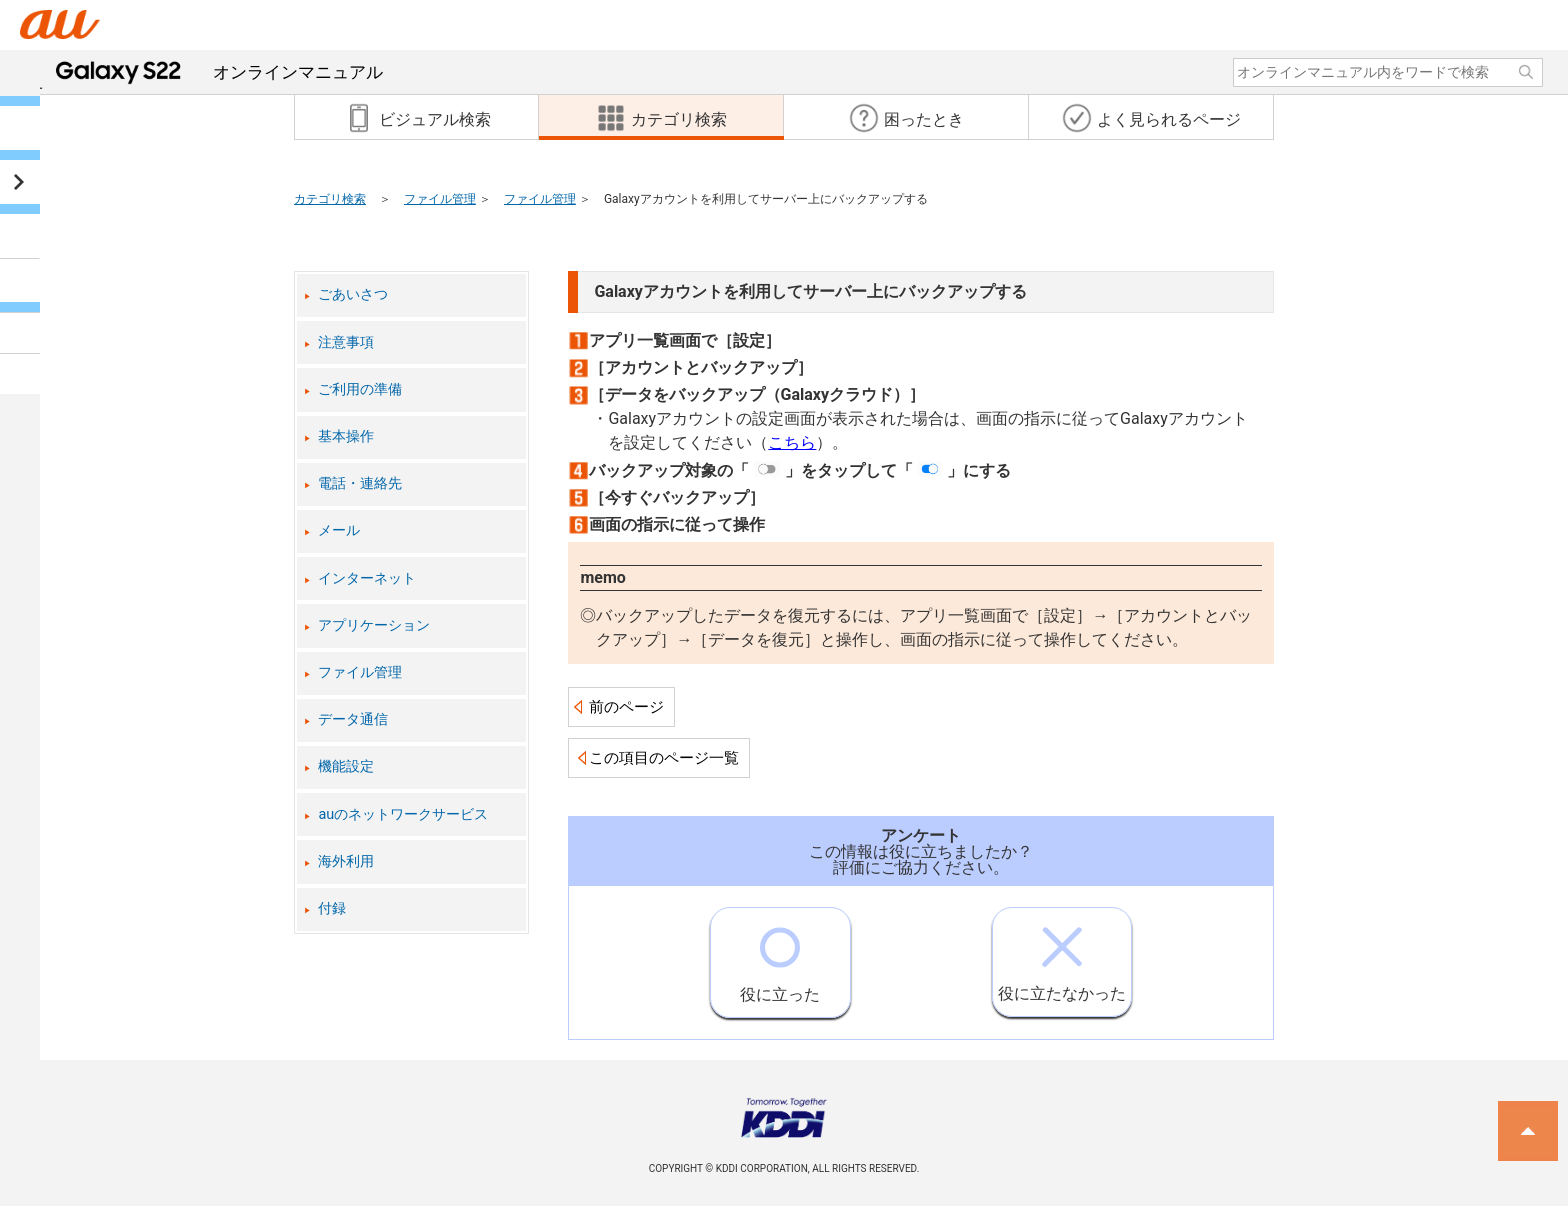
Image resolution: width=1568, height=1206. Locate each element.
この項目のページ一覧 (664, 758)
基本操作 (346, 436)
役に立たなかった (1062, 955)
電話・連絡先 (360, 483)
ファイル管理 (440, 199)
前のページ (626, 707)
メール (339, 530)
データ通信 (353, 719)
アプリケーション (374, 625)
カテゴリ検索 (330, 199)
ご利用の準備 (360, 389)
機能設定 (346, 766)
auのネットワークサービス (403, 814)
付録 (332, 908)
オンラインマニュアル (219, 72)
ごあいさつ (353, 294)
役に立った (780, 956)
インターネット (367, 578)
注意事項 (346, 342)
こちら (792, 442)
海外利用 (346, 861)
